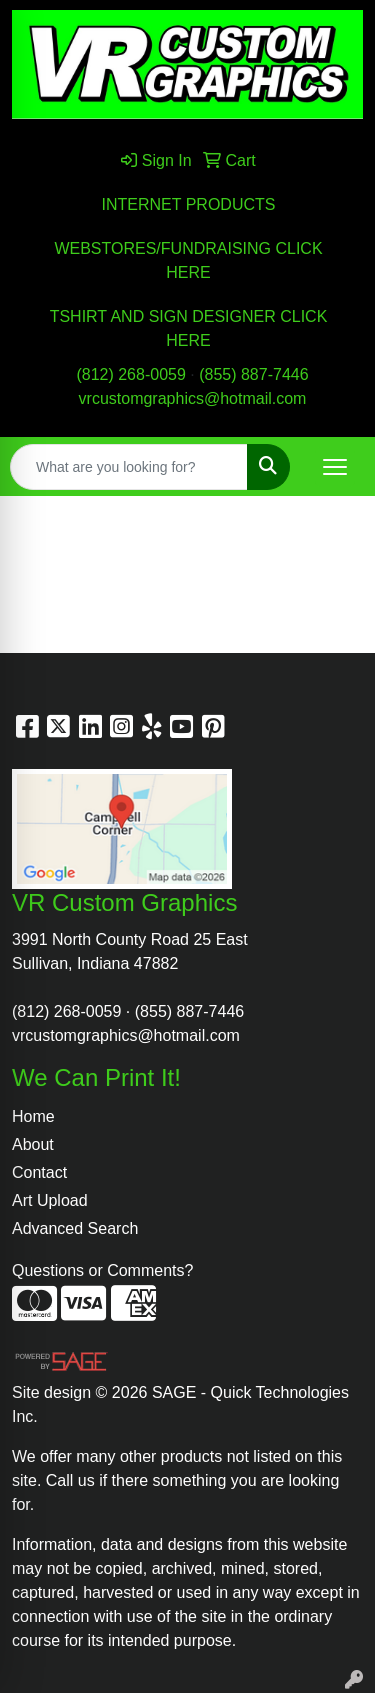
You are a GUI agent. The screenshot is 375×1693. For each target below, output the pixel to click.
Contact (39, 1172)
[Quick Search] (129, 467)
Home (33, 1116)
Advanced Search (75, 1228)
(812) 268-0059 (130, 374)
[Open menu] (335, 467)
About (33, 1144)
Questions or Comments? (102, 1270)
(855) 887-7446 (253, 374)
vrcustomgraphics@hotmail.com (193, 398)
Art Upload (50, 1200)
